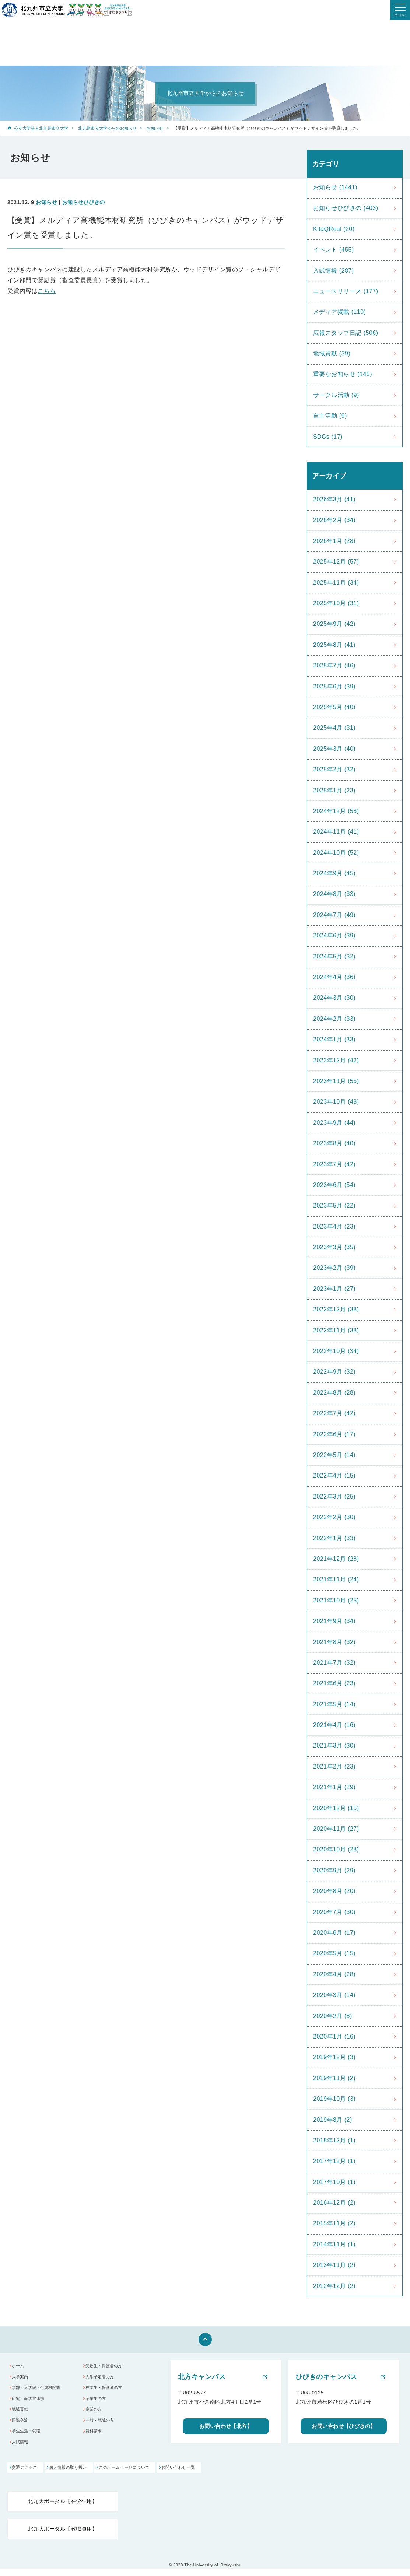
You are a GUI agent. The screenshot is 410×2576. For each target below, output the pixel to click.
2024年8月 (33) (334, 894)
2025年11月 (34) (336, 582)
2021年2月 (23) (334, 1766)
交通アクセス (25, 2474)
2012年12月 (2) (334, 2286)
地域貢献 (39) (331, 353)
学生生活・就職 (29, 2440)
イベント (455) (333, 249)
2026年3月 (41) (334, 499)
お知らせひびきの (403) (345, 208)
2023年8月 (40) (334, 1143)
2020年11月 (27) (336, 1829)
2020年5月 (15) (334, 1953)
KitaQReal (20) (334, 229)
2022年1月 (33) (334, 1538)
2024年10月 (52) (336, 852)
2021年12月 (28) (336, 1559)
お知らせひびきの (83, 202)
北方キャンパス (201, 2376)
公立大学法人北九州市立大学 (41, 128)
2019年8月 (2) (332, 2120)
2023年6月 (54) (334, 1185)
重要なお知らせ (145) (342, 374)
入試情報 (22, 2452)
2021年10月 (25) (336, 1600)
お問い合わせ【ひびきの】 (344, 2427)
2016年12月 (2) (334, 2203)
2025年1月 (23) (334, 790)
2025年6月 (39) (334, 686)
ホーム (20, 2366)
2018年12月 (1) (334, 2140)
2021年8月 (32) (334, 1642)
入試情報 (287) (333, 270)
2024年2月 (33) (334, 1019)
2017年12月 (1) (334, 2161)
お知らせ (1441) (335, 187)
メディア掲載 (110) (339, 312)
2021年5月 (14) (334, 1704)
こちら (47, 291)
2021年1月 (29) (334, 1787)
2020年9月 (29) (334, 1870)
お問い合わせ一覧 (221, 2474)
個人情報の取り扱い (83, 2474)
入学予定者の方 (103, 2379)
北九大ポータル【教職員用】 (62, 2536)
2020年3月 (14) (334, 1995)
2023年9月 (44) (334, 1122)
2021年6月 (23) (334, 1683)
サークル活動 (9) (336, 395)
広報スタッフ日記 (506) (345, 333)
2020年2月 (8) (332, 2016)
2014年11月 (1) (334, 2244)
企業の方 (96, 2415)
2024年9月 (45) (334, 873)
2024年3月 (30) (334, 998)
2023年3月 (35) (334, 1247)
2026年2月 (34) (334, 520)
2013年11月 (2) (334, 2265)
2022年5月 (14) (334, 1455)
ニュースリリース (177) (345, 291)
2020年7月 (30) (334, 1912)
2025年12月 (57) (336, 561)
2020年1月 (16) (334, 2036)
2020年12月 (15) (336, 1808)
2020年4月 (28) (334, 1974)
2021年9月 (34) (334, 1621)
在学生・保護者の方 (108, 2391)
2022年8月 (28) (334, 1392)
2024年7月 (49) (334, 915)
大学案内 (22, 2379)
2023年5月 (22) (334, 1205)
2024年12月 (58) (336, 811)
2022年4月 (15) (334, 1475)
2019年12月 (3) (334, 2057)
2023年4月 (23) (334, 1226)
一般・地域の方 (103, 2427)
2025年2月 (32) (334, 769)
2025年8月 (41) (334, 645)
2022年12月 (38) (336, 1309)
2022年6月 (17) (334, 1434)
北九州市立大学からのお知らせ (107, 128)
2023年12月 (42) (336, 1060)
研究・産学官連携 (32, 2403)
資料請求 (96, 2440)
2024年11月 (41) (336, 831)
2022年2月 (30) (334, 1517)
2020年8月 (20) (334, 1891)
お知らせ (155, 128)
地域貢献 (22, 2415)
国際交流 (22, 2427)
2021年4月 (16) (334, 1725)
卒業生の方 (99, 2403)
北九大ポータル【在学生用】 (62, 2508)
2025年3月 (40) (334, 749)
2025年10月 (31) (336, 603)
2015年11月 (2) (334, 2223)
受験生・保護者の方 (108, 2366)
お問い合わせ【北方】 (226, 2427)
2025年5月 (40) (334, 707)
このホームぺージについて (153, 2474)
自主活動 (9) (330, 416)
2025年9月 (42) (334, 624)
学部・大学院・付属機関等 (41, 2391)
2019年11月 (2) (334, 2078)
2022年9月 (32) (334, 1371)
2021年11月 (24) (336, 1579)
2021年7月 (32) (334, 1662)
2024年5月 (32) (334, 956)
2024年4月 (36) (334, 977)
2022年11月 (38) (336, 1330)
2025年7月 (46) (334, 665)
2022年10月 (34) (336, 1351)
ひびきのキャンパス (326, 2376)
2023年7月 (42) (334, 1164)
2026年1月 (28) (334, 541)
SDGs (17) (328, 437)
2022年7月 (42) (334, 1413)
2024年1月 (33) (334, 1039)
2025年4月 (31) (334, 728)
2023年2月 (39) (334, 1268)
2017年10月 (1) (334, 2182)
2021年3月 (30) (334, 1745)
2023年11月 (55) (336, 1081)
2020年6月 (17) (334, 1933)
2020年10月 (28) (336, 1849)
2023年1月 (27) (334, 1289)
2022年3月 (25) (334, 1496)
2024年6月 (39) (334, 935)
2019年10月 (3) (334, 2099)
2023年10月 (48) (336, 1101)
